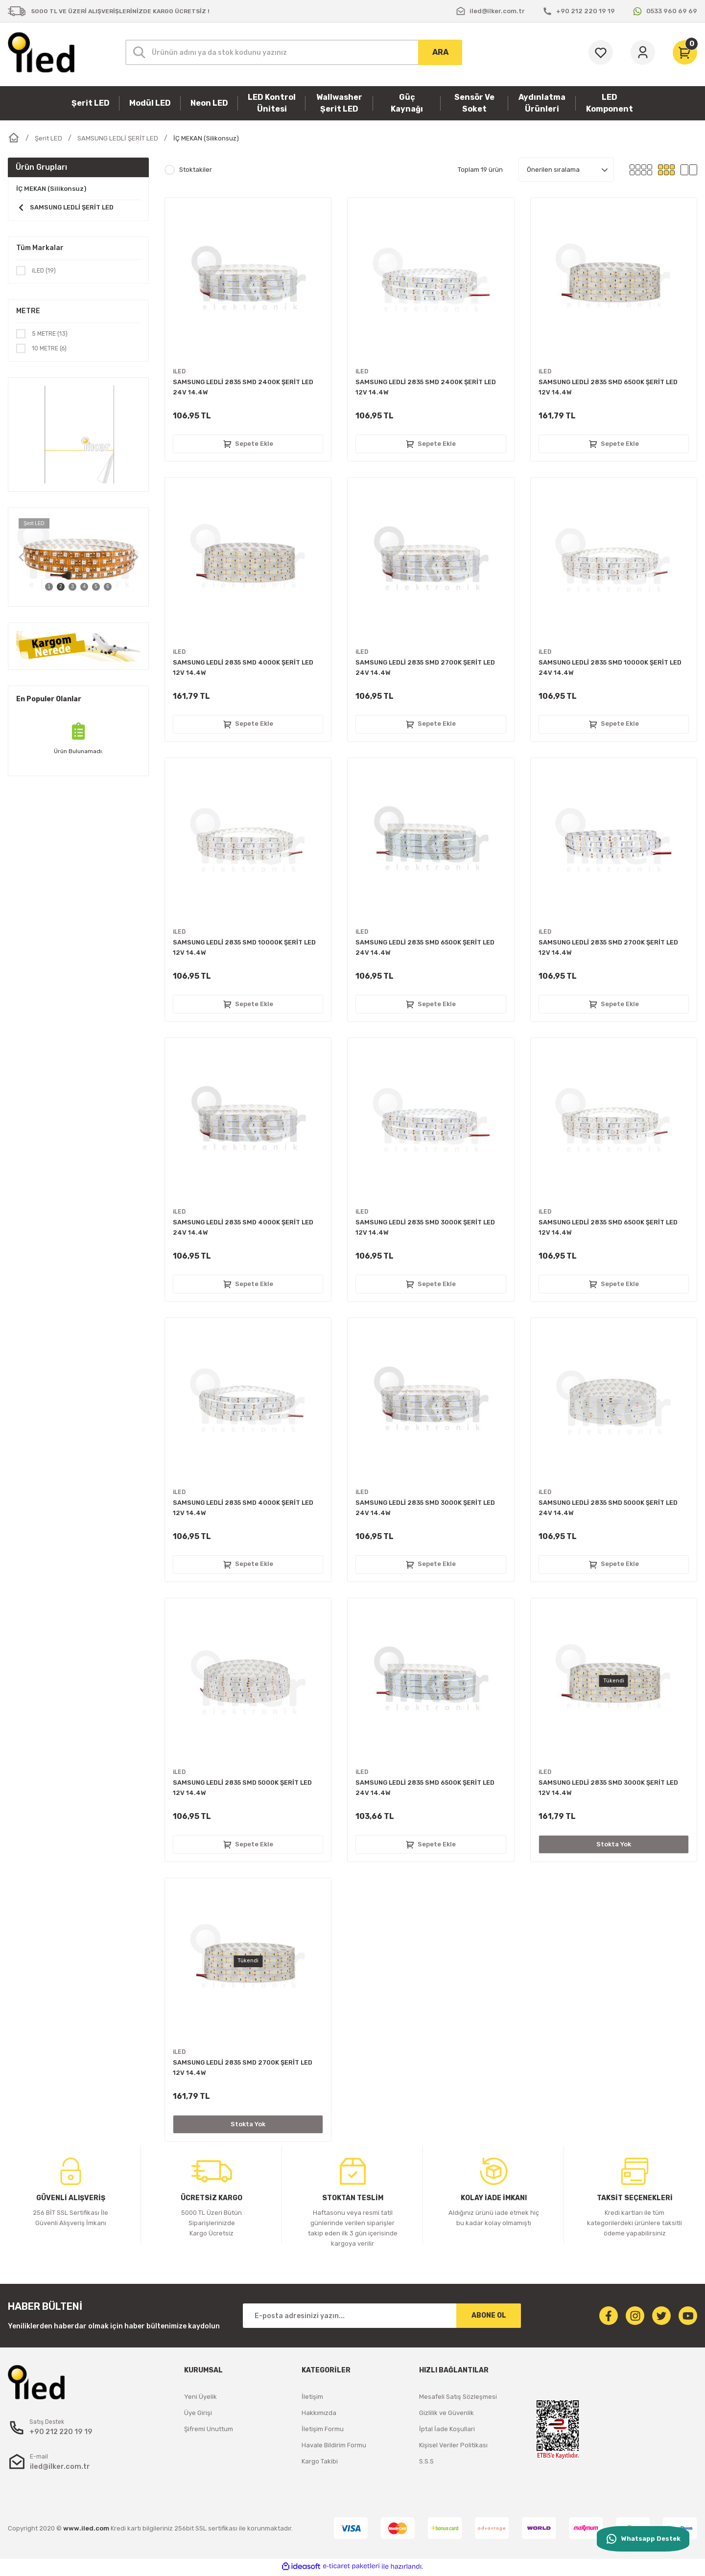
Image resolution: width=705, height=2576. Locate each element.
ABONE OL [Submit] (488, 2315)
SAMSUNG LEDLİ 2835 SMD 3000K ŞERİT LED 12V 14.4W (425, 1227)
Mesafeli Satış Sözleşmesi (458, 2396)
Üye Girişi (198, 2412)
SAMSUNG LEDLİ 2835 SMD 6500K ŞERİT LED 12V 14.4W (608, 387)
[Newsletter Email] (382, 2315)
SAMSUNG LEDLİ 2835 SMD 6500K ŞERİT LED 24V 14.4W (424, 947)
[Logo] (41, 52)
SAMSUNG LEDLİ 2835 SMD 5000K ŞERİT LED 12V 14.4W (242, 1787)
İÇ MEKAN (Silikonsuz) (206, 138)
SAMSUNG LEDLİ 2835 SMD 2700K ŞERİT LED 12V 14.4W (608, 947)
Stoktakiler (195, 169)
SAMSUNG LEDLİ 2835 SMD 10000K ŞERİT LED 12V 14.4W (244, 947)
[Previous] (21, 559)
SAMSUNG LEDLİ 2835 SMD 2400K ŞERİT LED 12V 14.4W (425, 387)
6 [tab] (107, 588)
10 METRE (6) (51, 349)
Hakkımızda (319, 2412)
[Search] (293, 52)
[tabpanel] (78, 558)
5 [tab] (95, 588)
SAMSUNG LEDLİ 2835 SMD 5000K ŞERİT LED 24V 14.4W (608, 1508)
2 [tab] (60, 588)
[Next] (136, 559)
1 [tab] (48, 588)
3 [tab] (72, 588)
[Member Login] (643, 52)
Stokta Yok (613, 1844)
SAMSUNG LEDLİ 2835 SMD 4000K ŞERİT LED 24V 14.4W (243, 1227)
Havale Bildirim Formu (334, 2445)
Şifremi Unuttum (208, 2429)
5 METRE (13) (51, 334)
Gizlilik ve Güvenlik (446, 2412)
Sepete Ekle (248, 443)
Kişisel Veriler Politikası (453, 2445)
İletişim (312, 2396)
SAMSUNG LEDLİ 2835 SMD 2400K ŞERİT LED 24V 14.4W (243, 387)
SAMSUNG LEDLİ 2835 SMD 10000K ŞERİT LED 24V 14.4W (610, 667)
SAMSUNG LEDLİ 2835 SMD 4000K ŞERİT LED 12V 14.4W (243, 667)
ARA (440, 52)
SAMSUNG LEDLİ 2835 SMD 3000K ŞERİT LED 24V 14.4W (425, 1508)
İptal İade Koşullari (447, 2429)
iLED (180, 371)
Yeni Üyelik (200, 2396)
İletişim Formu (323, 2429)
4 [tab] (84, 588)
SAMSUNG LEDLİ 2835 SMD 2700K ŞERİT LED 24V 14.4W (425, 667)
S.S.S (426, 2461)
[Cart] (685, 52)
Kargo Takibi (320, 2461)
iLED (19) (45, 271)
